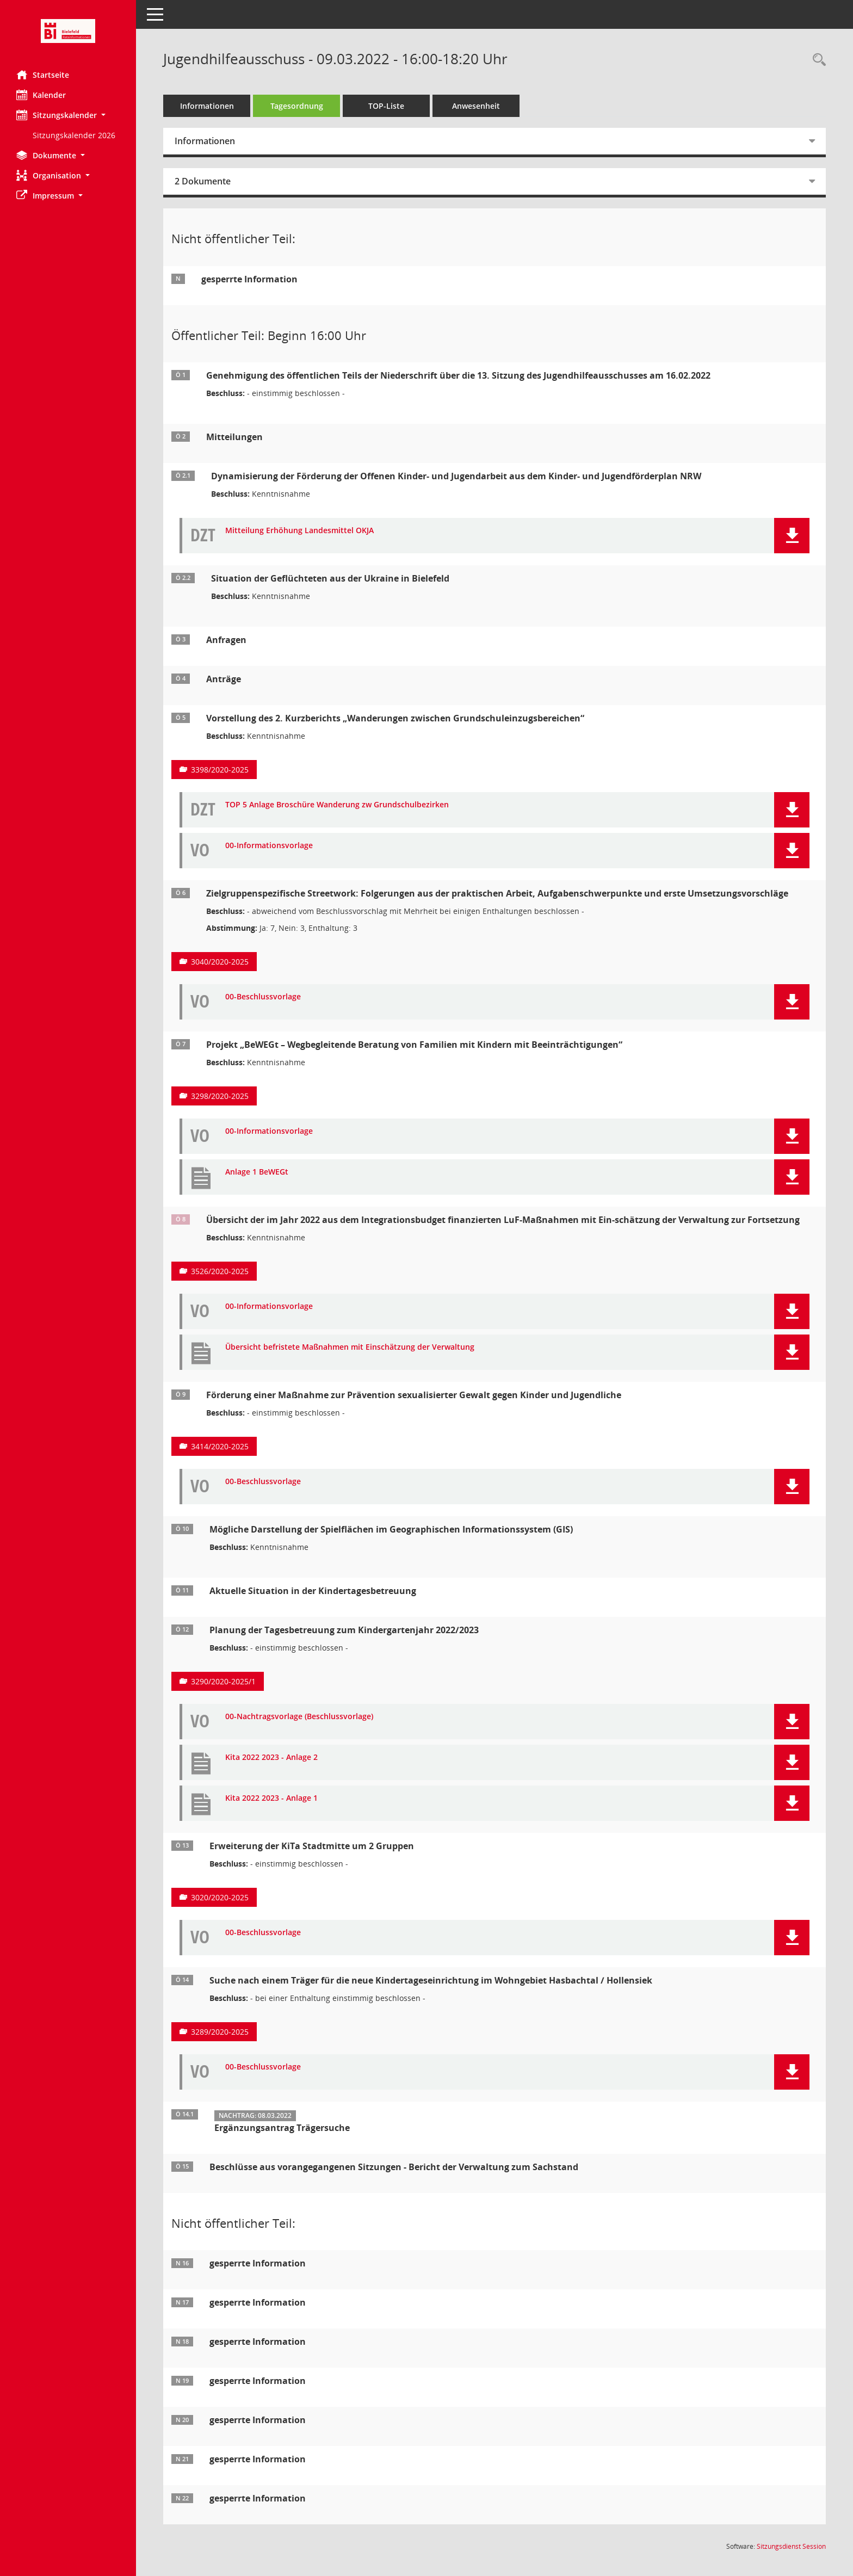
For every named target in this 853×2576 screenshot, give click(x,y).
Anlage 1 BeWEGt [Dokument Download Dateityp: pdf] (256, 1172)
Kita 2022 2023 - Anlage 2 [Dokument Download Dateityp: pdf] (271, 1757)
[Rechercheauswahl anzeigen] (816, 60)
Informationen (207, 106)
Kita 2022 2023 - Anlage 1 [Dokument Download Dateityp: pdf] (271, 1798)
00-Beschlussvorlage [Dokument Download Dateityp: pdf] (263, 997)
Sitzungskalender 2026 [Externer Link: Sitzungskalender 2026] (74, 135)
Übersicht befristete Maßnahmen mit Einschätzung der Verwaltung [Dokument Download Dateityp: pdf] (349, 1347)
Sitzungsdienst (791, 2546)
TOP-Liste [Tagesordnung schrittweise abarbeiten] (386, 106)
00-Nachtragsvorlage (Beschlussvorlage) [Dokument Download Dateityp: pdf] (299, 1716)
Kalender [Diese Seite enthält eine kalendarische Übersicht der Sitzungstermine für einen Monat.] (41, 94)
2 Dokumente (203, 181)
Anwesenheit (476, 106)
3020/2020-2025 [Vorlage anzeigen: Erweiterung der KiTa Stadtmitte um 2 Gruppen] (220, 1897)
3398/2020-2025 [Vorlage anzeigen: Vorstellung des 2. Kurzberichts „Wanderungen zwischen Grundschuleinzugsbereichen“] (220, 769)
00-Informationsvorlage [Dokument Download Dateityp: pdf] (269, 845)
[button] (68, 115)
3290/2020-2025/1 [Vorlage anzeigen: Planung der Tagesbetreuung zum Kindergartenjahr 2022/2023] (223, 1681)
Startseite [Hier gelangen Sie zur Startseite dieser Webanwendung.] (42, 74)
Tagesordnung (296, 106)
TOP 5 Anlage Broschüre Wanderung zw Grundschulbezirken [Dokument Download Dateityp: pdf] (337, 805)
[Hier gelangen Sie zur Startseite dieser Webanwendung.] (68, 31)
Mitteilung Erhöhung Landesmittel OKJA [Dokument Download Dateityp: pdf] (299, 530)
